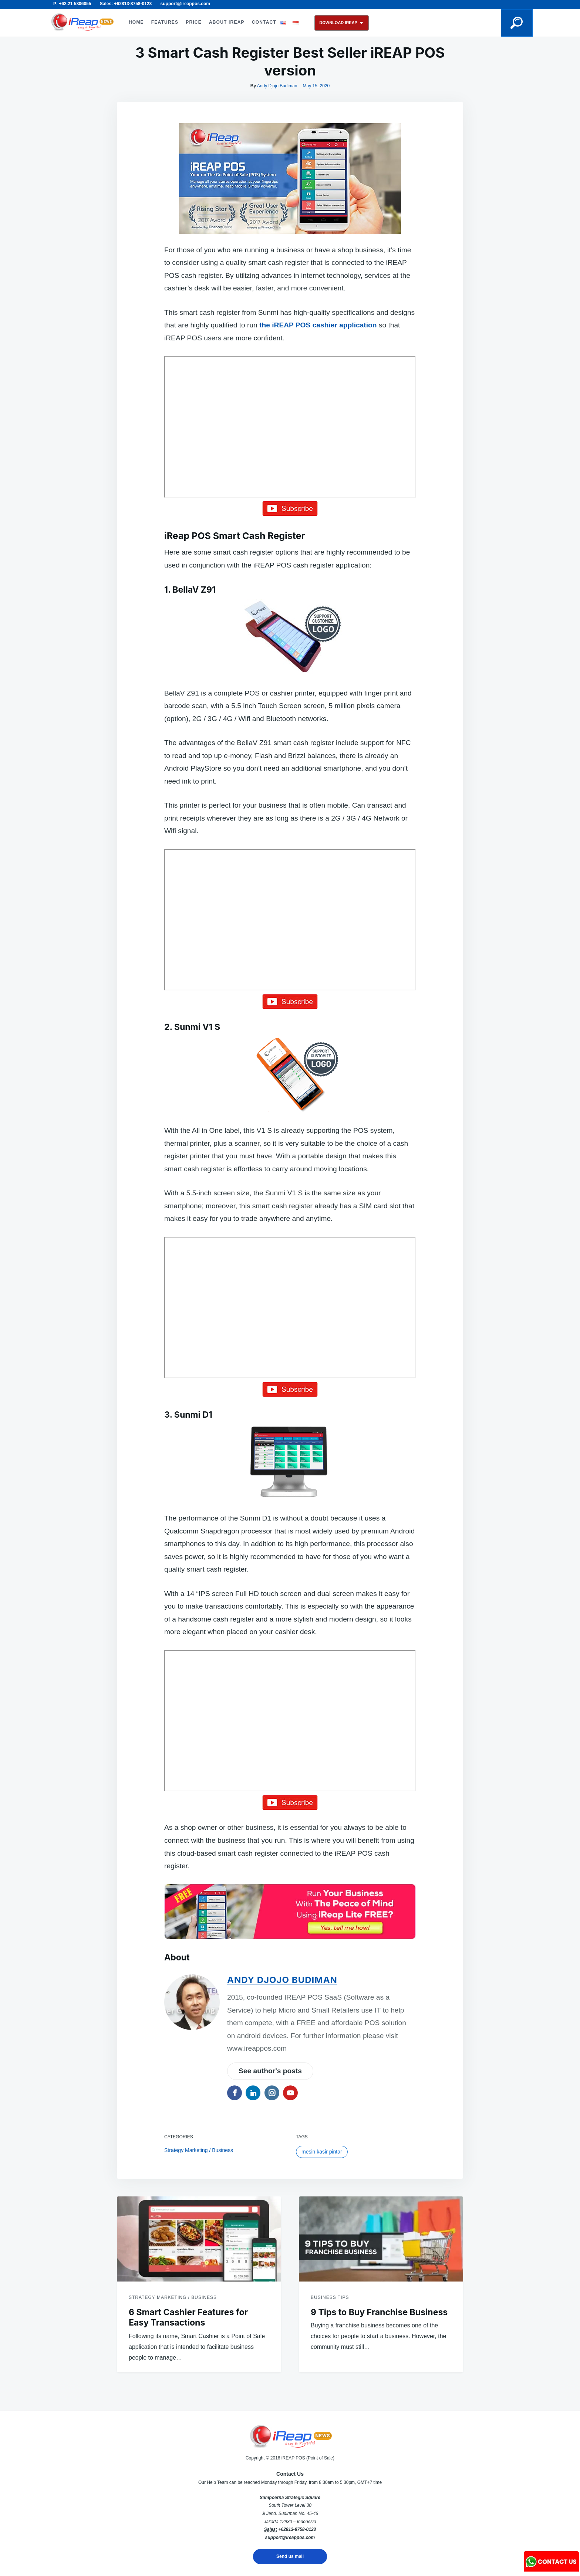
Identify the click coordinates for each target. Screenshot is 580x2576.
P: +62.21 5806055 (72, 3)
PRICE (194, 22)
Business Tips (330, 2297)
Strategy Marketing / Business (198, 2150)
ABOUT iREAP (227, 22)
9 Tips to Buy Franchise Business (379, 2312)
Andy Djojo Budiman (277, 85)
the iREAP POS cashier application (318, 325)
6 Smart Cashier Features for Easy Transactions (188, 2317)
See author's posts (270, 2071)
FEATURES (164, 22)
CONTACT (264, 22)
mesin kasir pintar (321, 2152)
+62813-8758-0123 (297, 2529)
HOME (136, 22)
